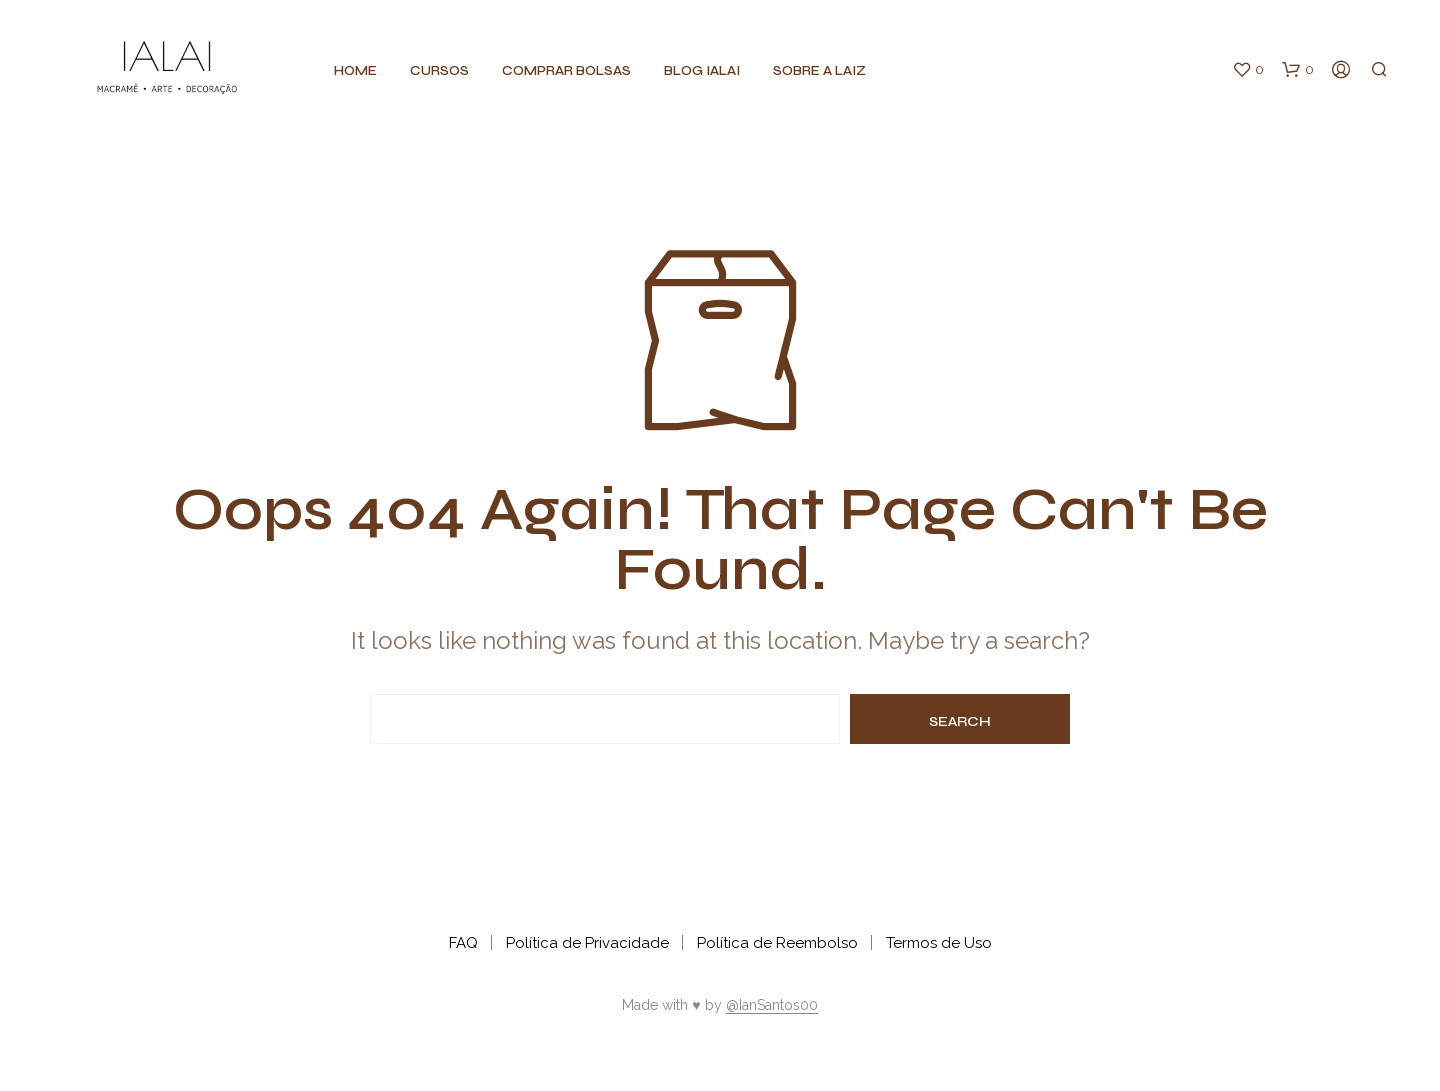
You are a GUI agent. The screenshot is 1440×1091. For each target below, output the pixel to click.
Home (355, 71)
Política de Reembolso (777, 943)
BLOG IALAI (702, 71)
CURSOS (439, 71)
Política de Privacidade (587, 943)
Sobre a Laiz (819, 71)
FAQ (463, 943)
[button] (1248, 70)
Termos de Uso (939, 943)
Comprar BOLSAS (566, 71)
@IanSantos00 (772, 1005)
